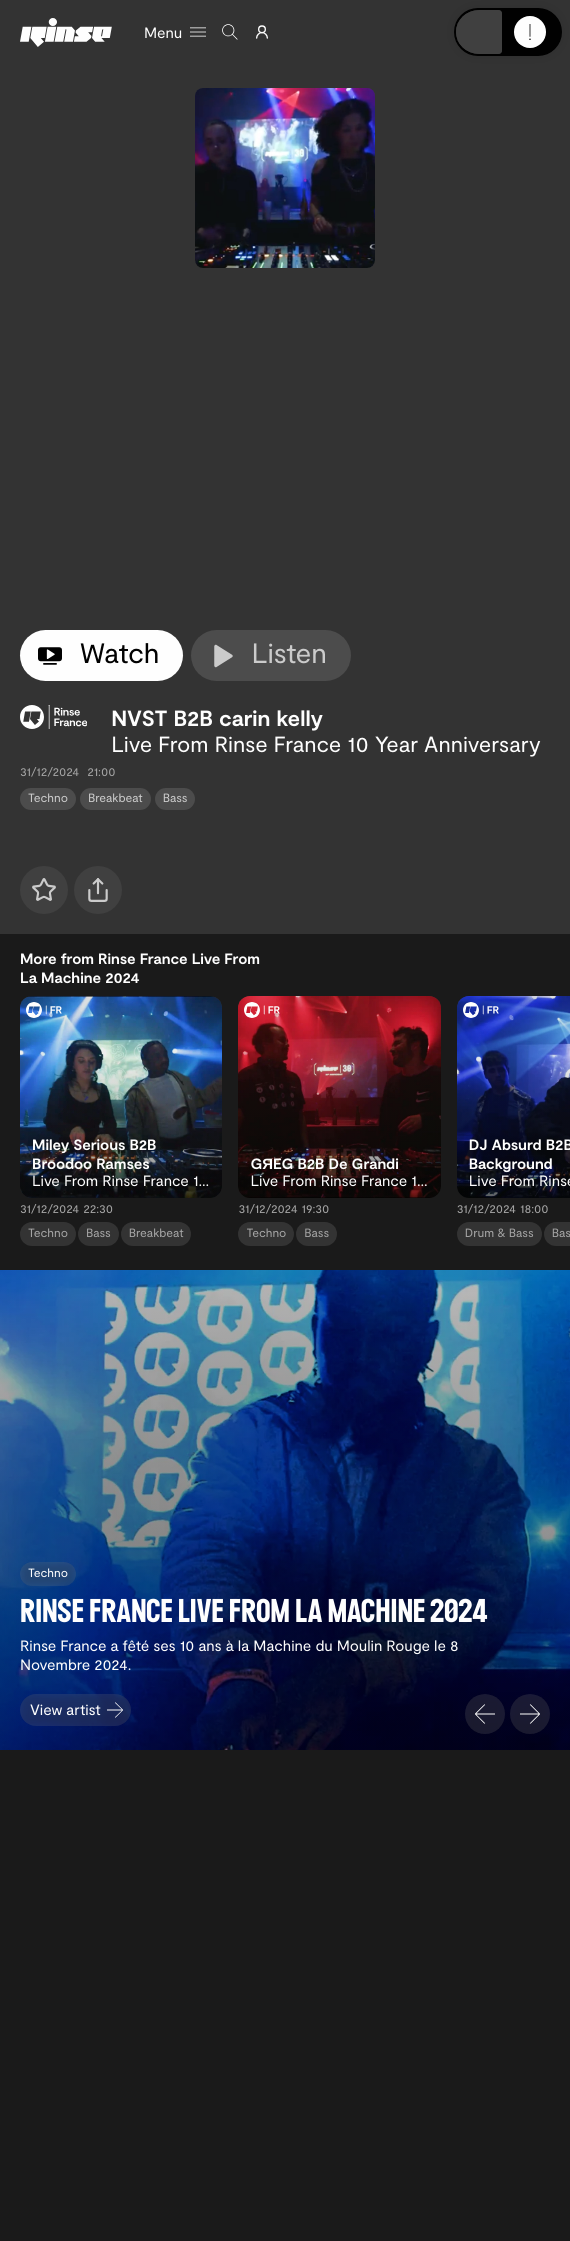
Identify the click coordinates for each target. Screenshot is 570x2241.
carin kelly (271, 718)
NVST (139, 718)
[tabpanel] (285, 449)
